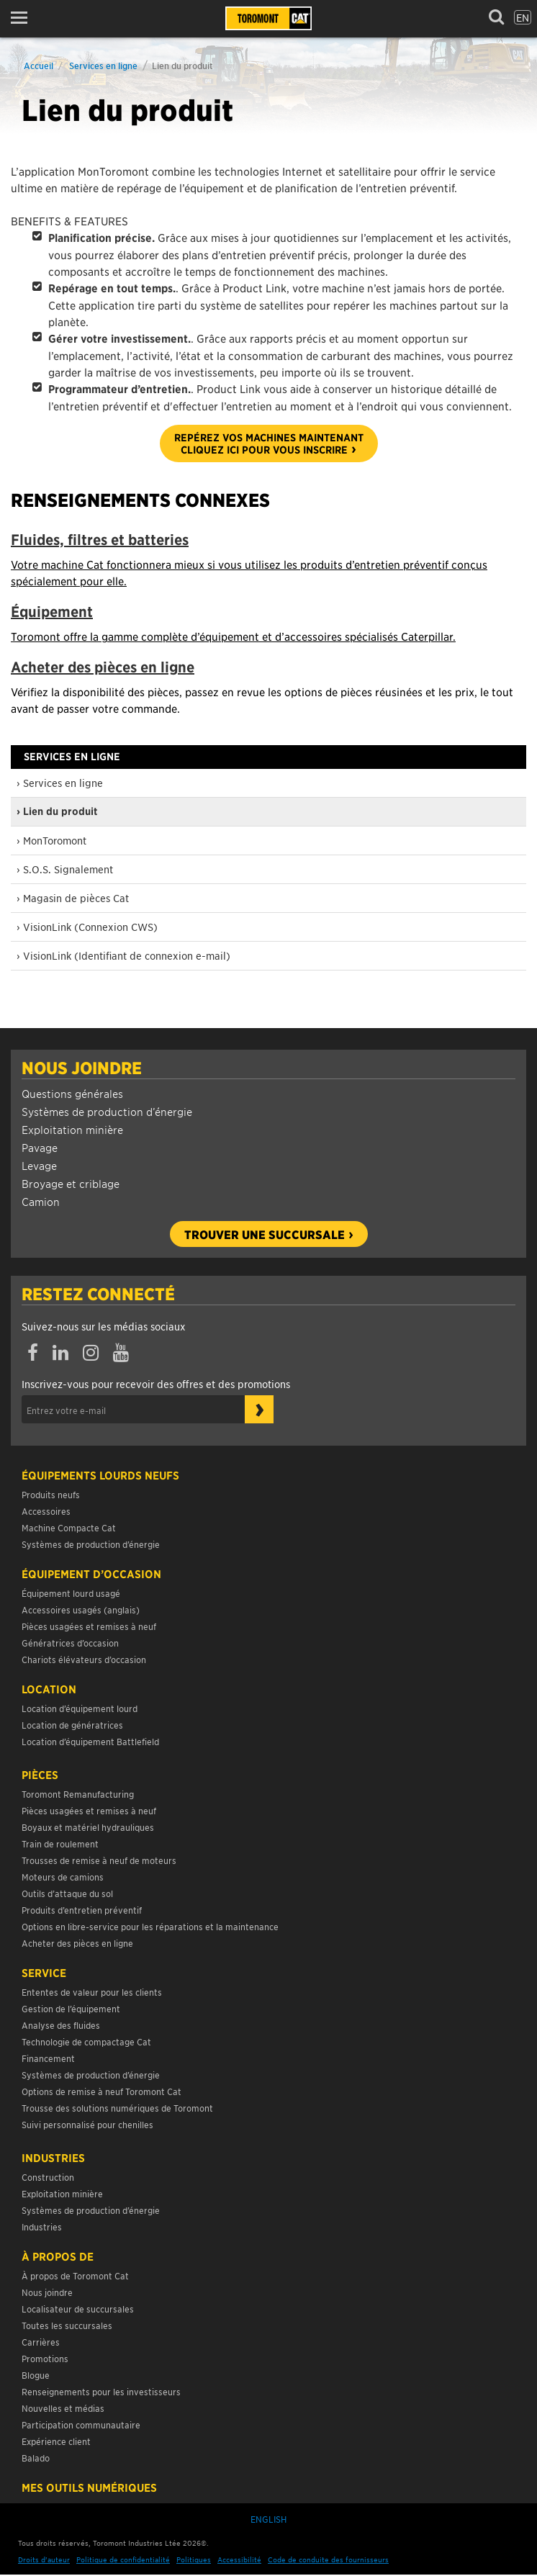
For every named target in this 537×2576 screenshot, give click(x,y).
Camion (41, 1201)
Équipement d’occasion (91, 1574)
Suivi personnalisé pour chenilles (87, 2124)
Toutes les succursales (67, 2325)
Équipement (52, 612)
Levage (39, 1165)
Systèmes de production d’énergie (107, 1111)
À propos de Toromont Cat (75, 2275)
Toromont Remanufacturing (78, 1793)
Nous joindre (82, 1067)
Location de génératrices (72, 1724)
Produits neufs (51, 1494)
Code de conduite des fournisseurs (328, 2559)
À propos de (58, 2256)
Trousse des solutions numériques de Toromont (117, 2107)
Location (49, 1689)
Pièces (40, 1774)
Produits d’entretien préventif (82, 1909)
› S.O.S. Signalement (65, 869)
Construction (48, 2176)
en (522, 17)
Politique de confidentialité (123, 2559)
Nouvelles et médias (63, 2407)
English (268, 2518)
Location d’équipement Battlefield (90, 1741)
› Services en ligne (60, 782)
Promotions (45, 2358)
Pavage (40, 1147)
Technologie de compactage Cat (86, 2041)
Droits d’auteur (44, 2559)
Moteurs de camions (63, 1876)
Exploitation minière (72, 1129)
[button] (23, 17)
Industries (53, 2158)
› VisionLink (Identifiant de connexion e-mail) (123, 955)
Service (44, 1972)
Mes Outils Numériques (89, 2487)
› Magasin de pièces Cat (73, 897)
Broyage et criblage (70, 1183)
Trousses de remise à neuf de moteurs (99, 1860)
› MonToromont (51, 840)
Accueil (38, 65)
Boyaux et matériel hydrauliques (88, 1826)
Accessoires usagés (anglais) (81, 1609)
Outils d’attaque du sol (67, 1893)
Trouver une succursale (264, 1234)
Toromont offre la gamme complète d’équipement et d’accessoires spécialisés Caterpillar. (233, 636)
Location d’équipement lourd (79, 1708)
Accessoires (46, 1510)
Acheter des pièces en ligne (102, 667)
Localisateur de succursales (78, 2308)
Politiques (193, 2559)
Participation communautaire (81, 2424)
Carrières (41, 2341)
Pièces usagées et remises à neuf (89, 1626)
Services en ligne (103, 65)
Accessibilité (239, 2559)
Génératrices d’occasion (70, 1642)
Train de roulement (60, 1843)
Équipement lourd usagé (71, 1593)
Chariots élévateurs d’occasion (84, 1659)
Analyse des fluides (61, 2024)
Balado (36, 2457)
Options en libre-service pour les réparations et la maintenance (151, 1926)
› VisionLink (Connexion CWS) (87, 926)
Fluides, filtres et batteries (100, 540)
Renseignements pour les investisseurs (101, 2391)
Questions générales (72, 1093)
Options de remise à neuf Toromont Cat (101, 2091)
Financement (48, 2058)
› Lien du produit (57, 811)
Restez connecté (98, 1293)
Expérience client (56, 2441)
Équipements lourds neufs (100, 1475)
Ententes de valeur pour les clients (94, 1991)
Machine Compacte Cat (69, 1527)
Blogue (36, 2374)
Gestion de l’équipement (71, 2008)
